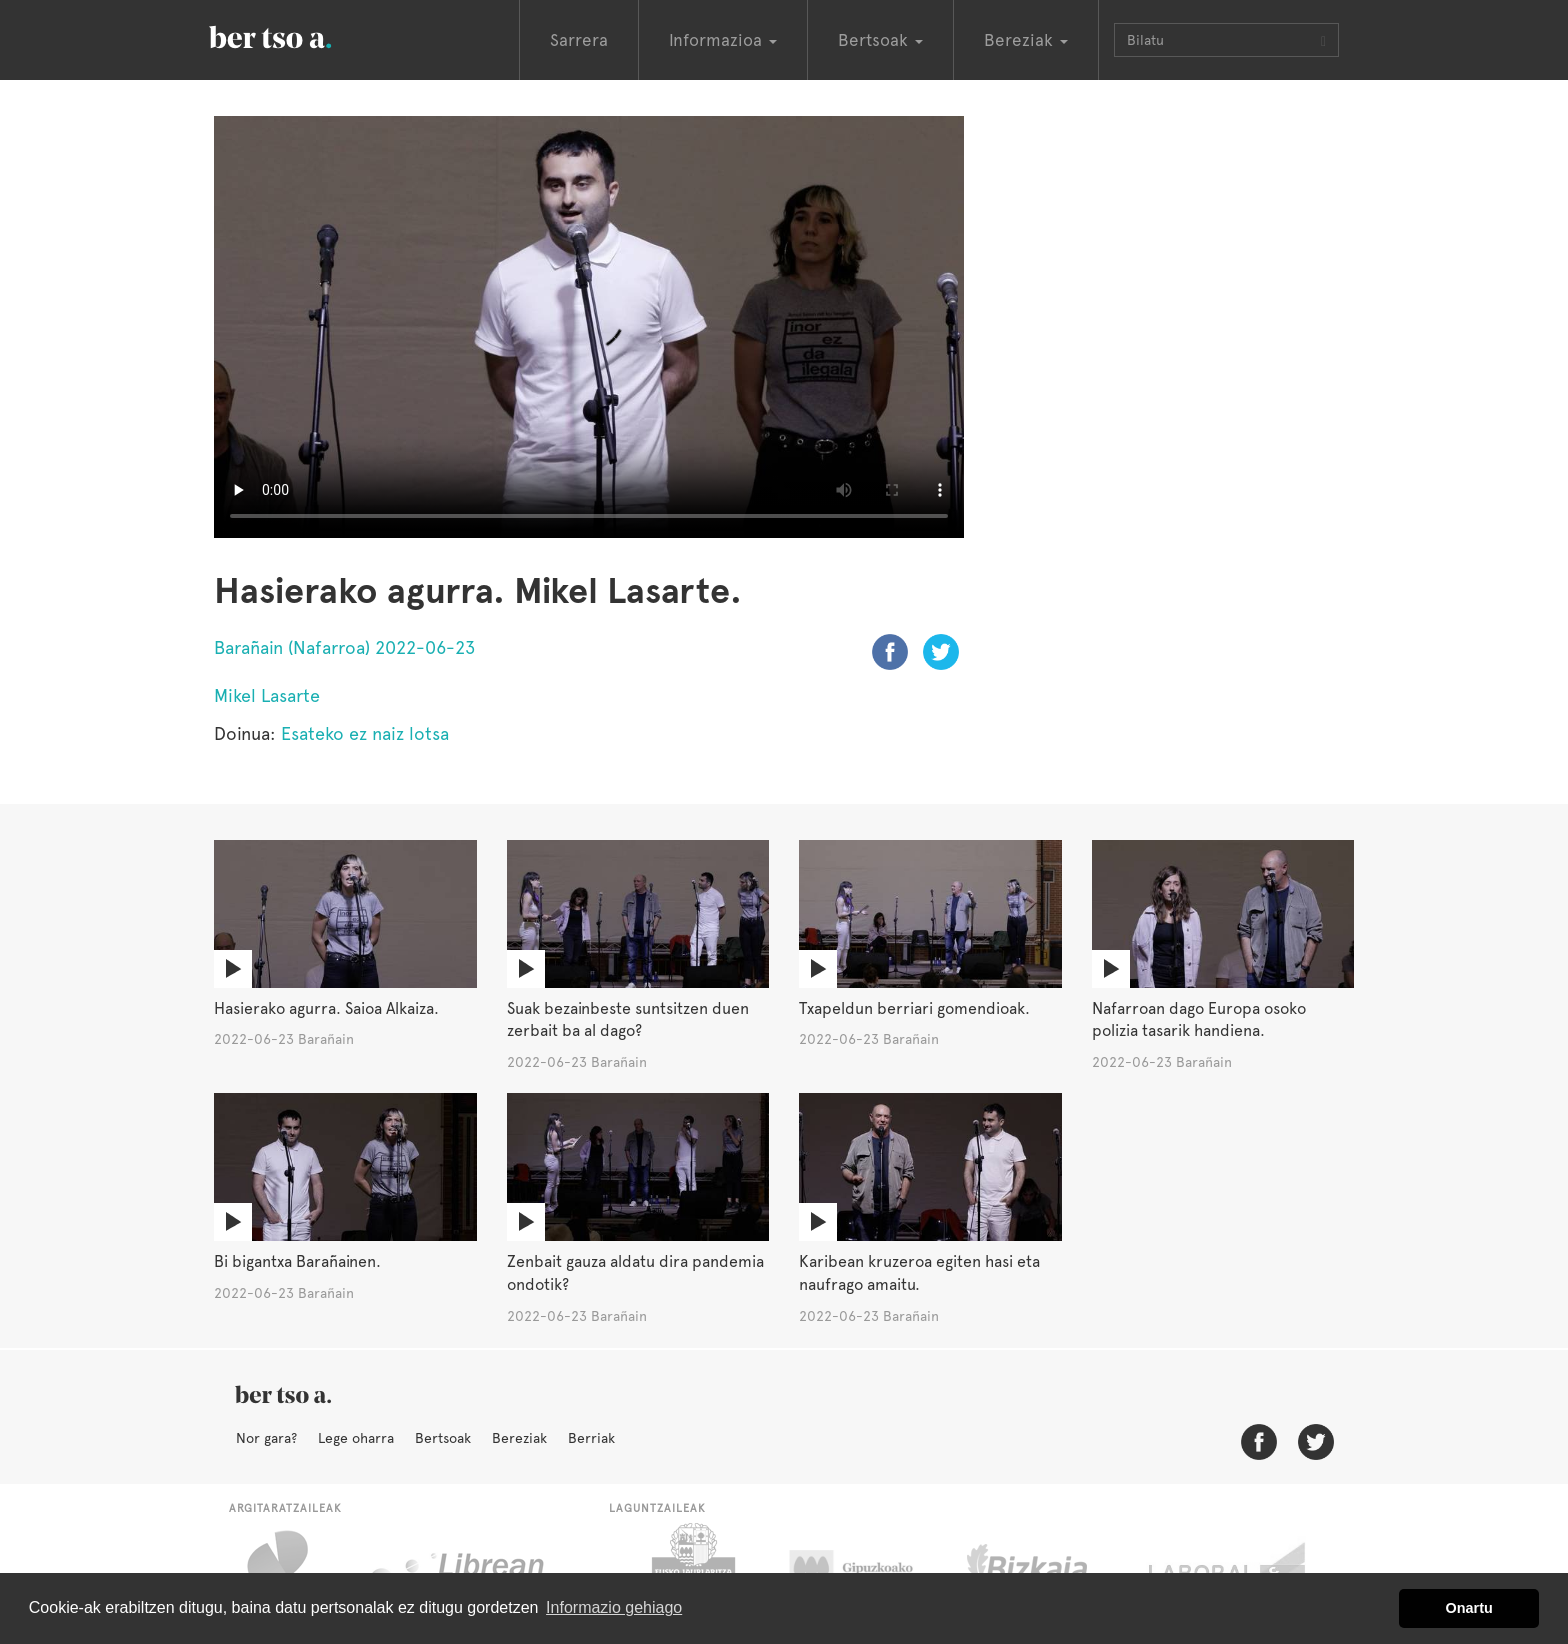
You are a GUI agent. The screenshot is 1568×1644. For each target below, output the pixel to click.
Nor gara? (266, 1438)
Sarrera (579, 40)
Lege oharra (356, 1438)
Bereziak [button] (1026, 40)
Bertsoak (443, 1438)
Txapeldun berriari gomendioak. (914, 1008)
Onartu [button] (1469, 1608)
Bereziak (519, 1438)
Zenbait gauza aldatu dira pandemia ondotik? (635, 1273)
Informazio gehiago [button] (614, 1607)
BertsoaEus (299, 35)
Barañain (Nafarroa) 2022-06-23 (344, 647)
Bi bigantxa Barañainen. (297, 1261)
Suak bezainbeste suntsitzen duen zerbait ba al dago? (628, 1020)
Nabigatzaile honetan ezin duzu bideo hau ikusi (589, 327)
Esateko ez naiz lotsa (365, 733)
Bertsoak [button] (880, 40)
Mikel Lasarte (267, 695)
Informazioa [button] (723, 40)
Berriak (591, 1438)
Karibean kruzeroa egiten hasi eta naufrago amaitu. (919, 1273)
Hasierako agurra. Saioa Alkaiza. (326, 1008)
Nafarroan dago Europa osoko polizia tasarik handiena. (1199, 1020)
